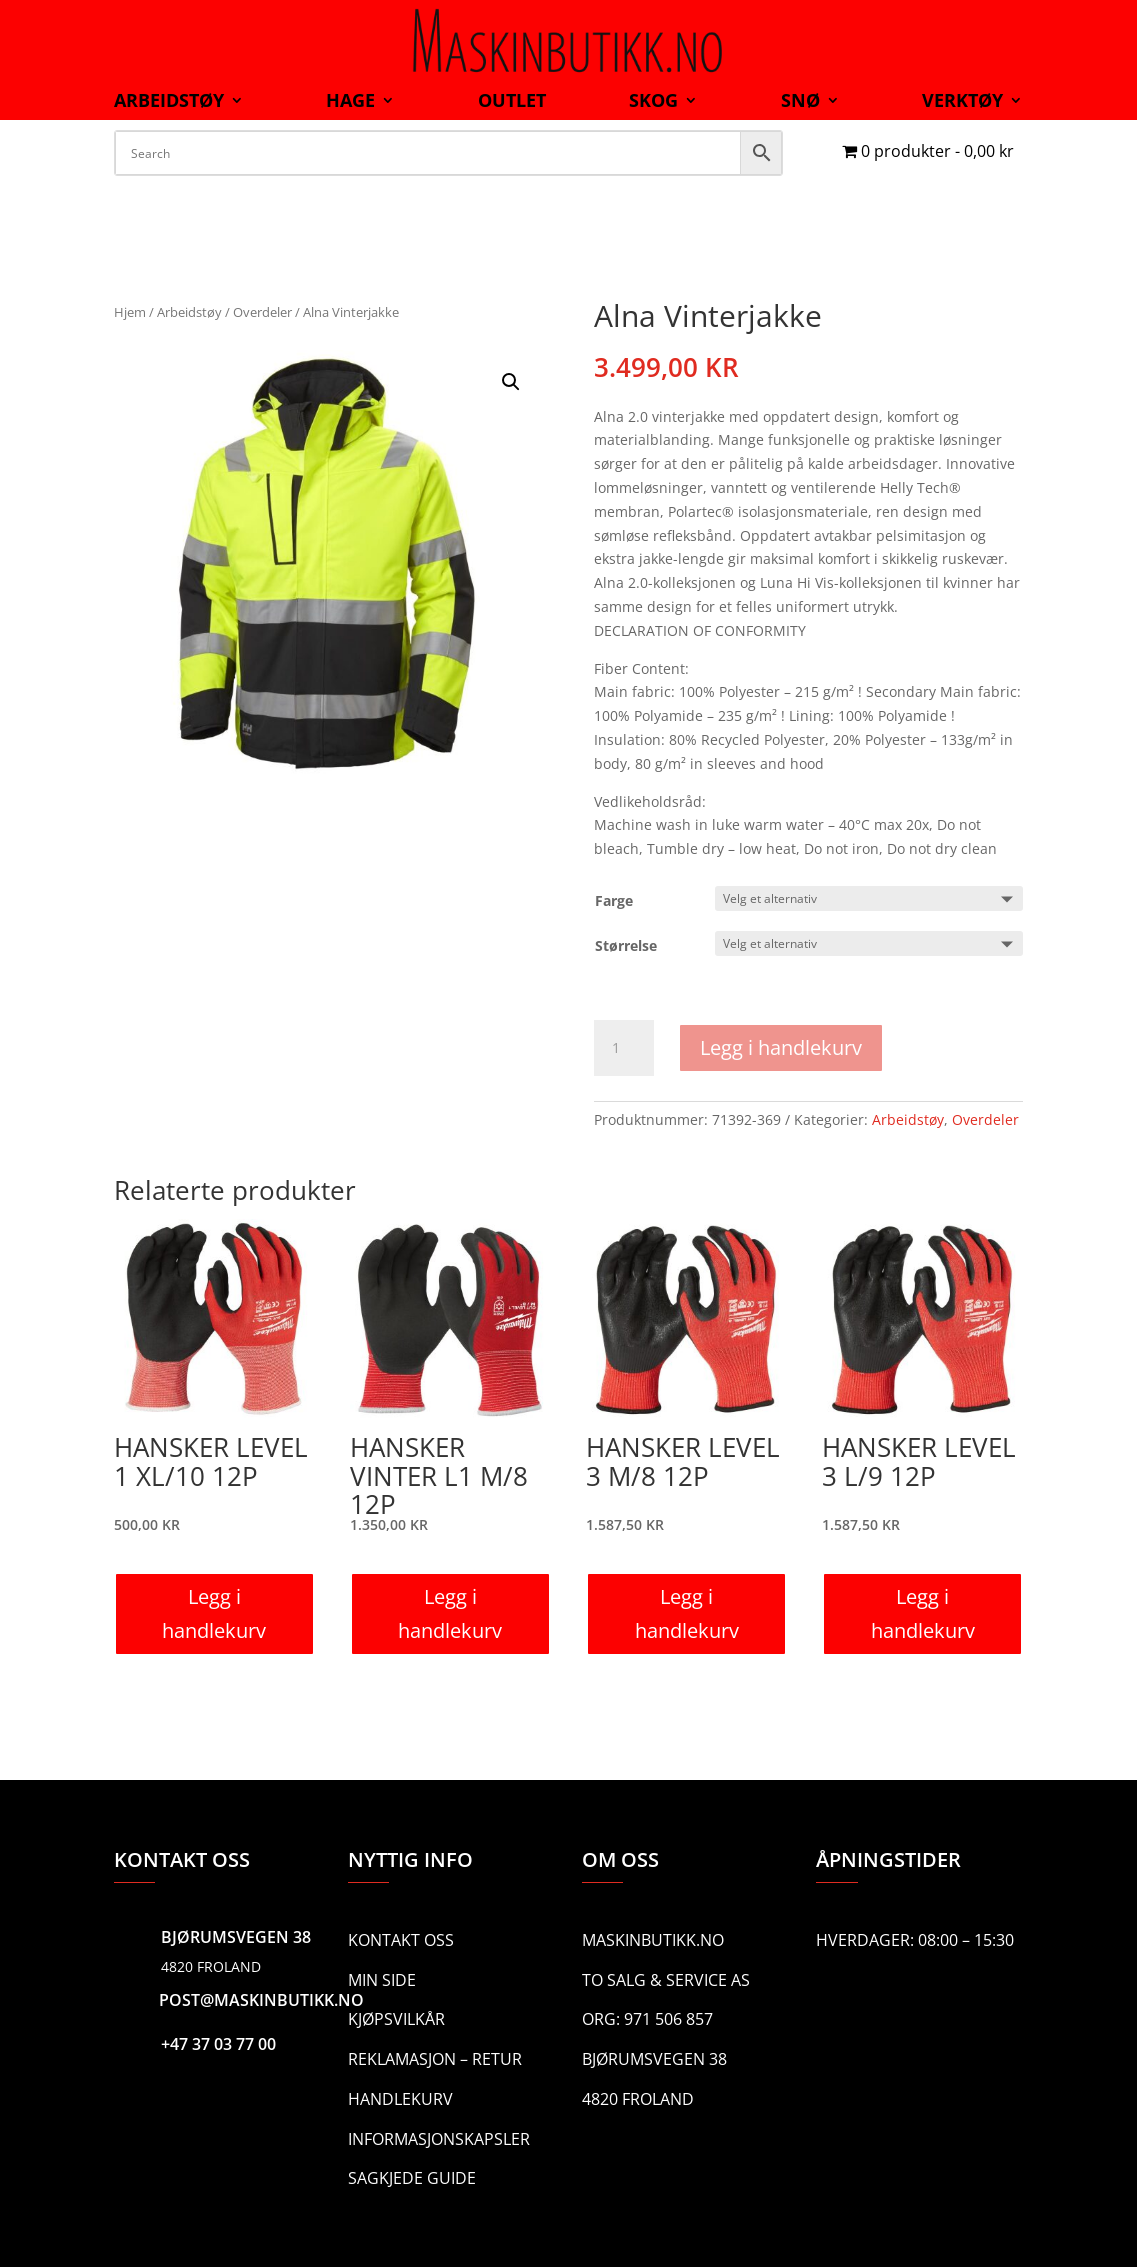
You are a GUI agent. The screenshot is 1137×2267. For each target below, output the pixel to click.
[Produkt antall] (624, 1048)
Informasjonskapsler (439, 2139)
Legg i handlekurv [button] (214, 1613)
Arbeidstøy (169, 102)
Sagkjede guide (412, 2178)
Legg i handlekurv (781, 1047)
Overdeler (262, 312)
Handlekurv (400, 2099)
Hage (350, 102)
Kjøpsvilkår (396, 2019)
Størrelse (626, 945)
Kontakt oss (401, 1940)
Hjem (130, 312)
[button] (511, 382)
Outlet (512, 102)
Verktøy (962, 102)
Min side (382, 1980)
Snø (800, 102)
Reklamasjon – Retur (435, 2059)
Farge (614, 900)
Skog (653, 102)
